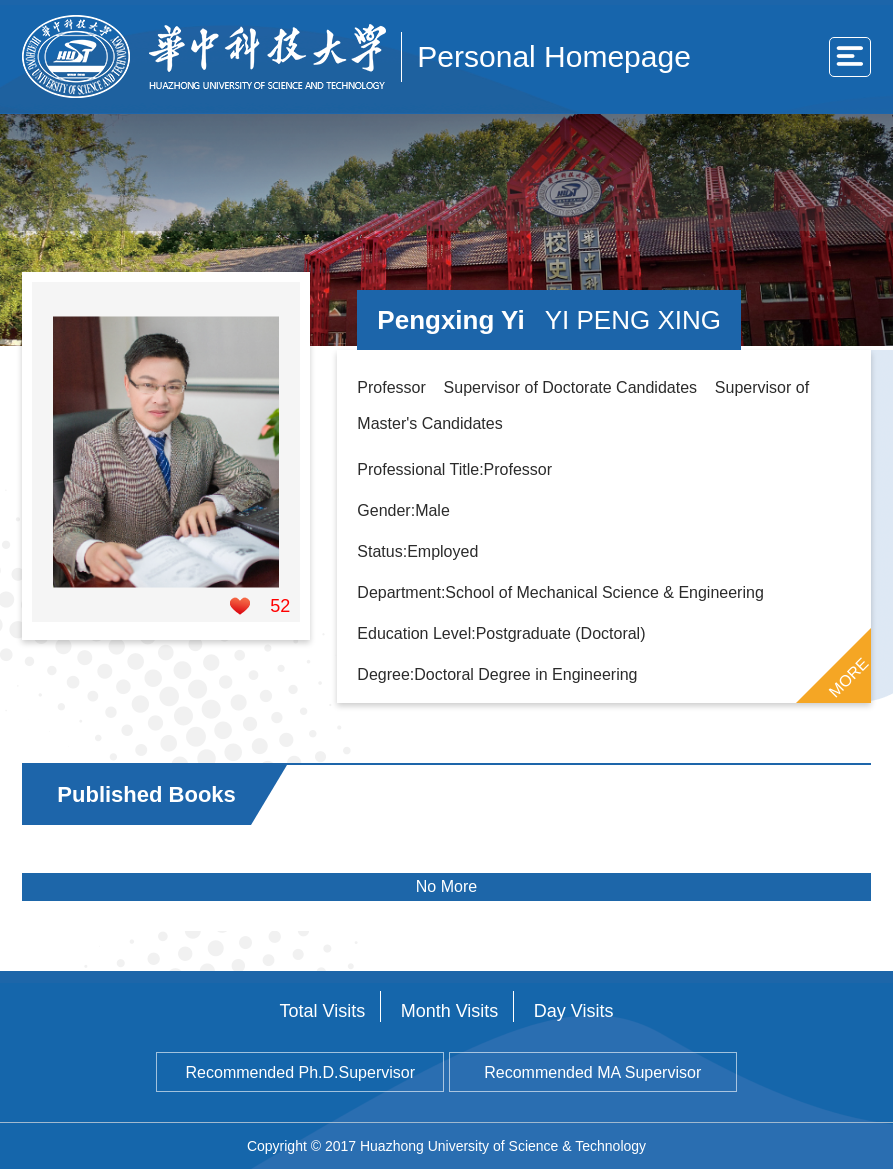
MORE (848, 677)
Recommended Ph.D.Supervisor (300, 1072)
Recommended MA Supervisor (592, 1072)
